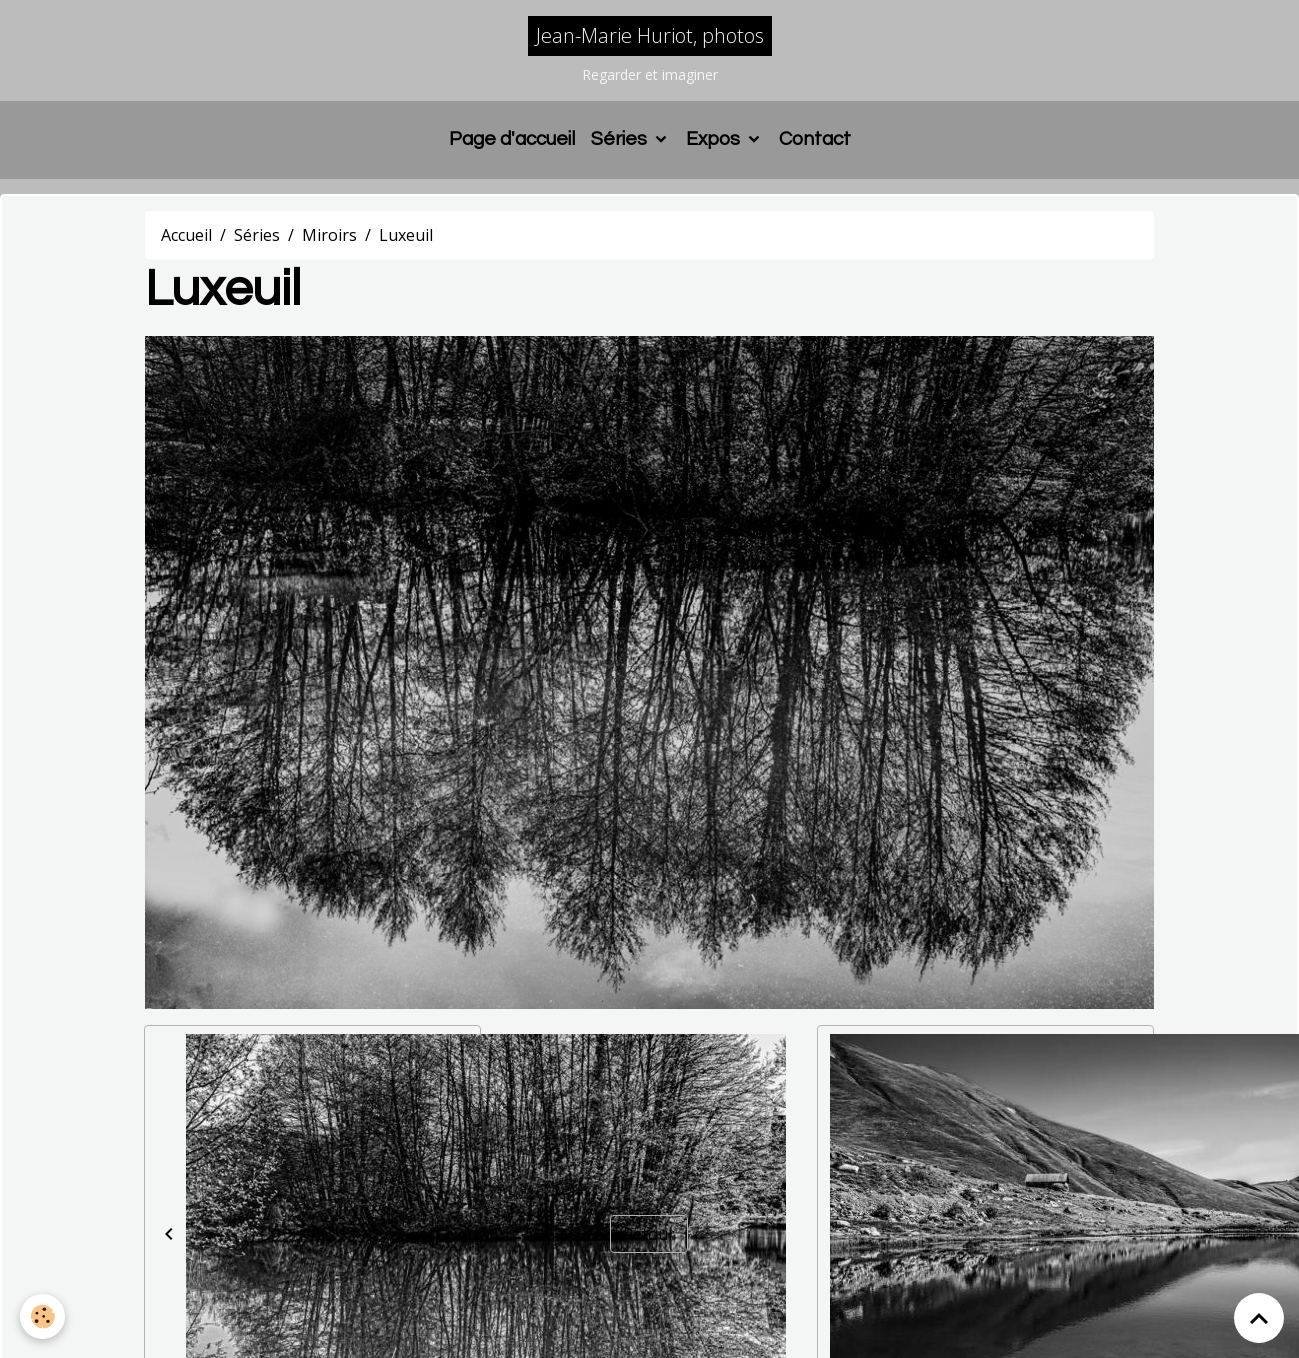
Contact (815, 139)
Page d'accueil (512, 139)
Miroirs (329, 235)
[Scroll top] (1259, 1318)
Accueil (186, 235)
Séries (621, 139)
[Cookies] (42, 1316)
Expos (715, 139)
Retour (649, 1234)
